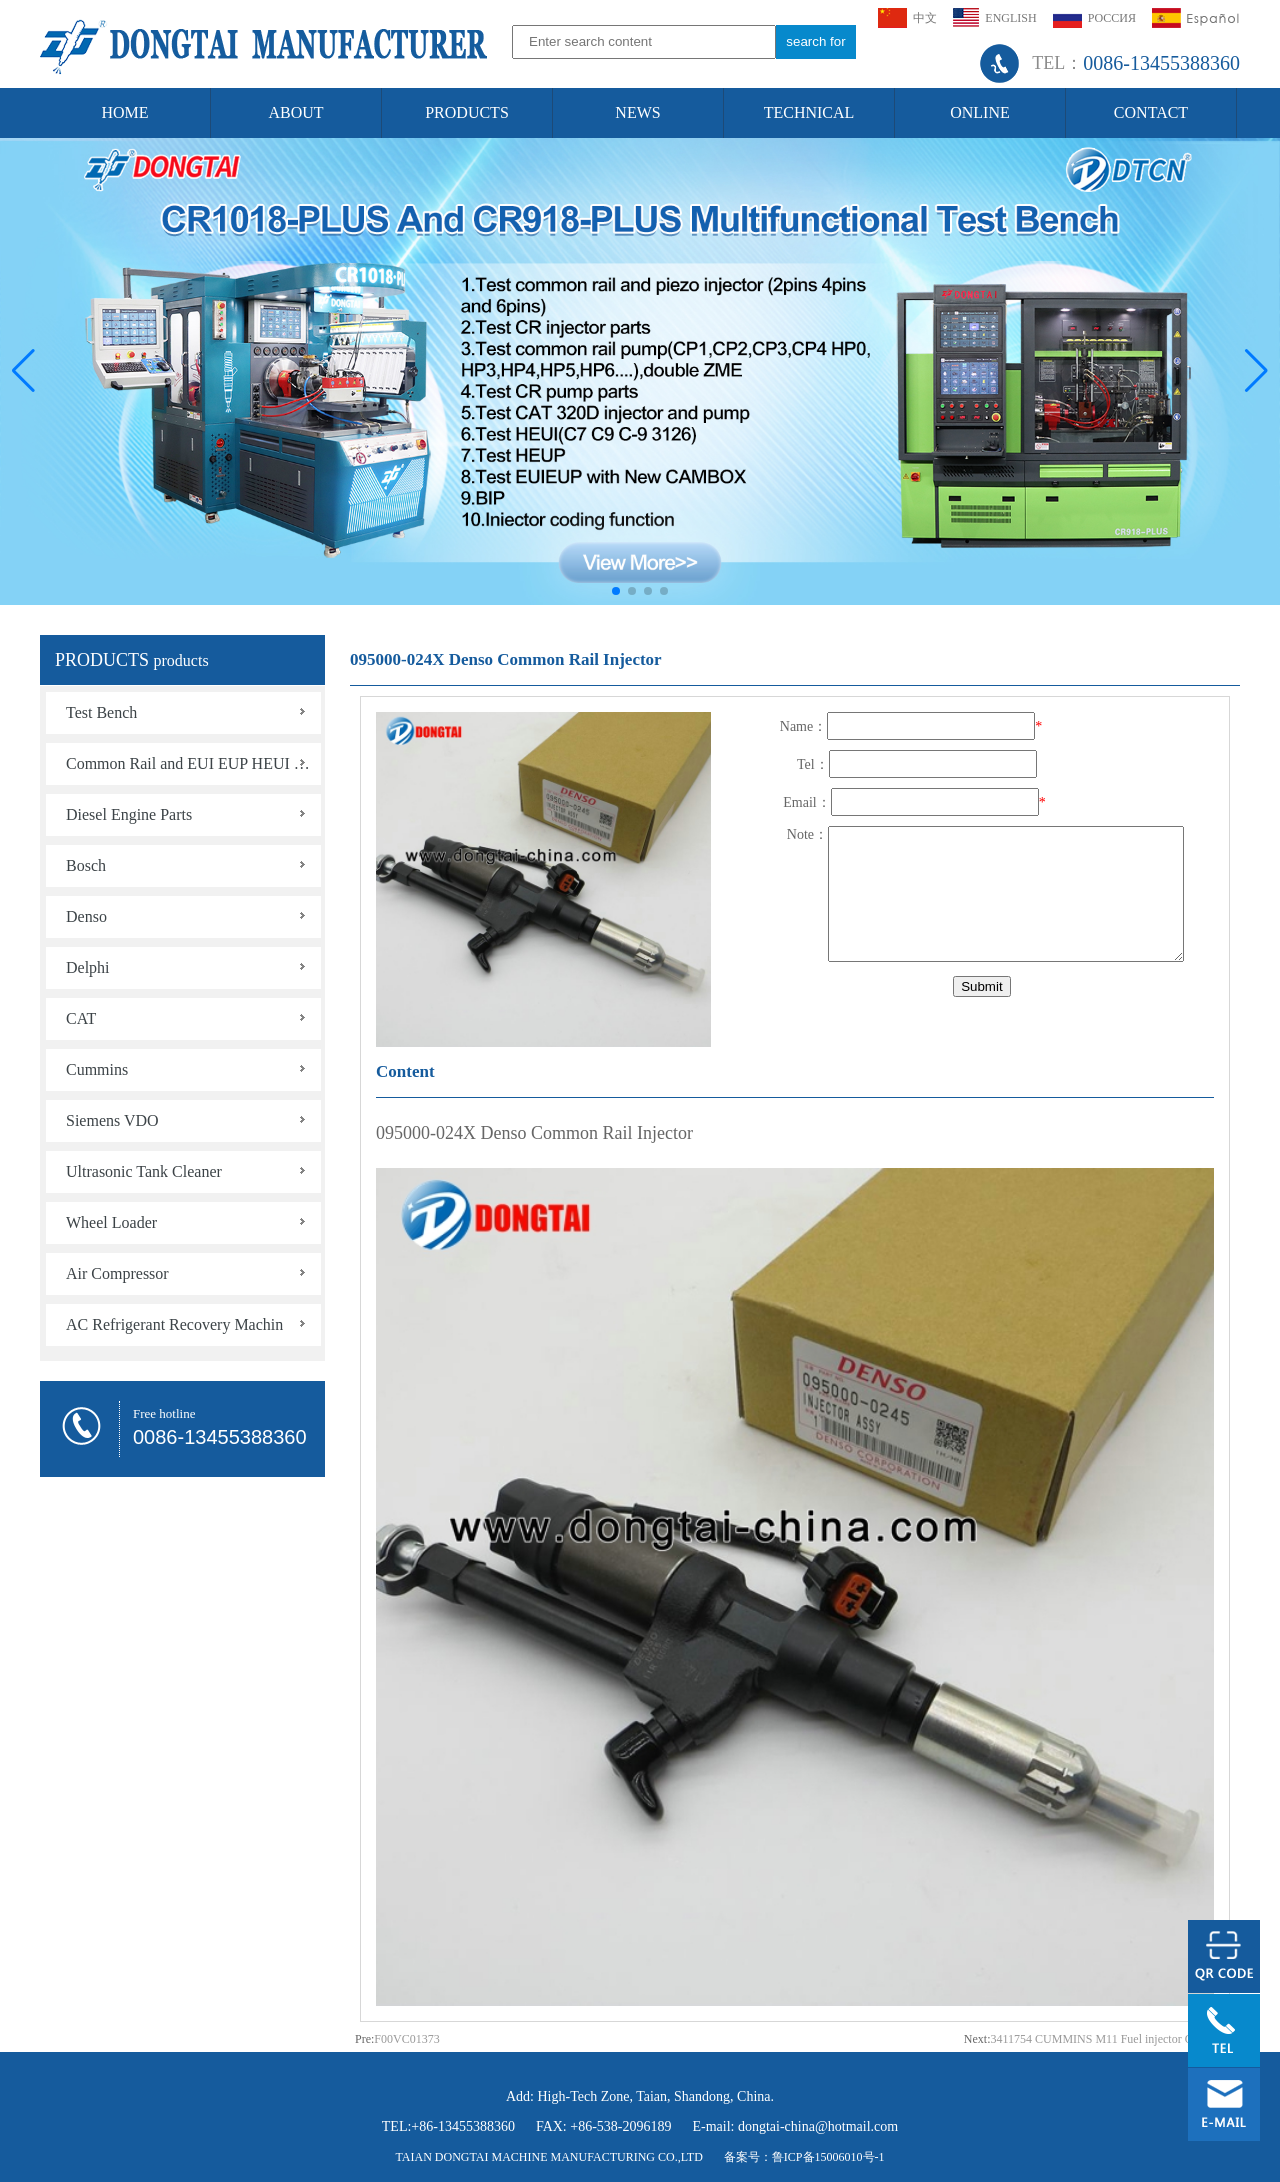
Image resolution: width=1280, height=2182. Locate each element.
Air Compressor (117, 1273)
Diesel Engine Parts (129, 814)
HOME (124, 112)
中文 (907, 18)
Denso (86, 916)
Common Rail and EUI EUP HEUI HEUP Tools (193, 763)
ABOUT (295, 112)
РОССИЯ (1094, 18)
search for (815, 41)
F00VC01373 (406, 2039)
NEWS (637, 112)
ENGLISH (994, 17)
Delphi (88, 967)
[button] (1256, 371)
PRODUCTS (467, 112)
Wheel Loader (111, 1222)
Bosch (86, 865)
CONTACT (1151, 112)
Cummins (97, 1069)
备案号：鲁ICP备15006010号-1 (804, 2157)
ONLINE (980, 112)
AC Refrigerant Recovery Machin (174, 1324)
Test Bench (101, 712)
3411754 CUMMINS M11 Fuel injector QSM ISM (1113, 2039)
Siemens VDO (112, 1120)
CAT (81, 1018)
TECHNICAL (809, 112)
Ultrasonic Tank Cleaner (144, 1171)
